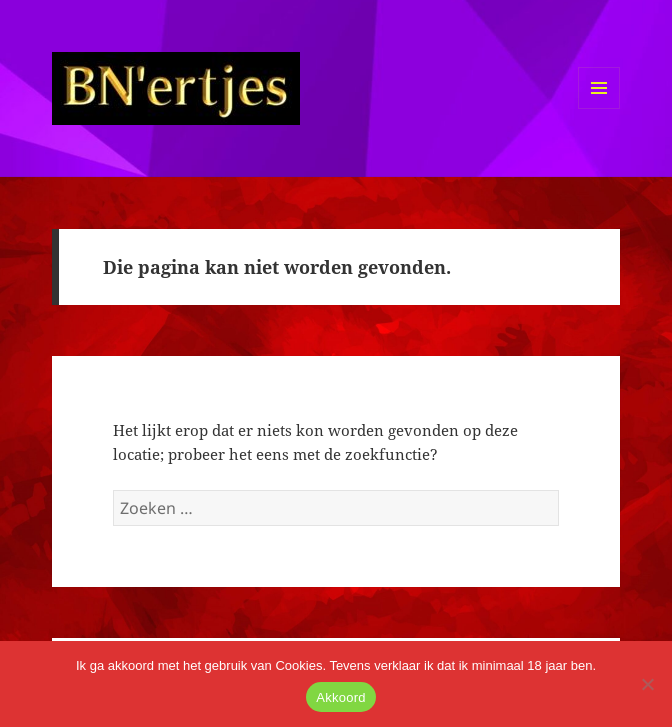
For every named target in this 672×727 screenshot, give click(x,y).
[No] (647, 684)
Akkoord (340, 697)
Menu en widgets (599, 108)
